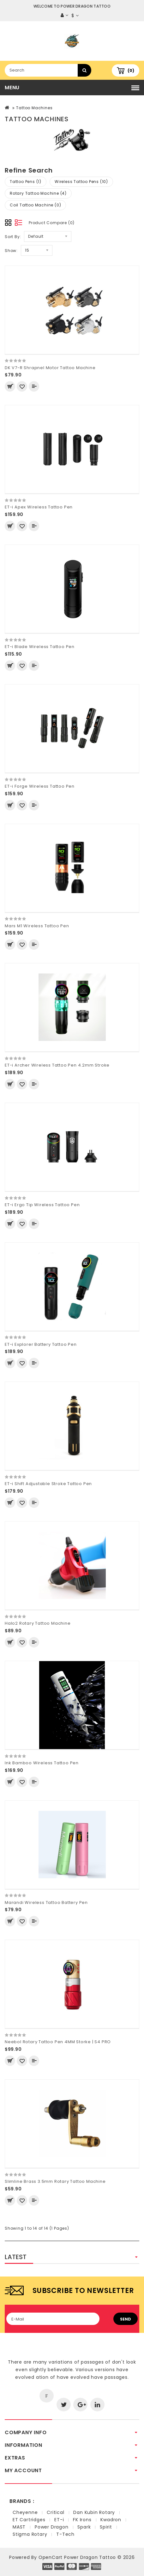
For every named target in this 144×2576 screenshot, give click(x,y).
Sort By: (13, 236)
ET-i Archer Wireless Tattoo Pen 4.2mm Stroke (57, 1065)
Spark (84, 2527)
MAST (19, 2527)
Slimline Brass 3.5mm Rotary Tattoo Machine (55, 2181)
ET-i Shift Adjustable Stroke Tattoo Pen (48, 1484)
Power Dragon (52, 2527)
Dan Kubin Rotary (94, 2512)
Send (125, 2319)
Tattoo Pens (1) (25, 181)
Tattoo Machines (34, 107)
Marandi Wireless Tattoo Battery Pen (46, 1902)
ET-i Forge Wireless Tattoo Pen (40, 786)
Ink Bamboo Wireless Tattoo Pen (42, 1763)
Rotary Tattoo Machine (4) (38, 193)
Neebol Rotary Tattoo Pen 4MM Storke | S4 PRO (58, 2042)
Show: (11, 250)
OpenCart (51, 2557)
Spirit (106, 2527)
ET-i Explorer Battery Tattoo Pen (41, 1344)
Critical (55, 2512)
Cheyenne (25, 2512)
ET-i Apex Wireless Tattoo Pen (39, 507)
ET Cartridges (29, 2519)
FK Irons (82, 2519)
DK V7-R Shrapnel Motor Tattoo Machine (50, 368)
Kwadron (110, 2519)
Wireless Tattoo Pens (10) (81, 181)
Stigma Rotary (30, 2534)
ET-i (59, 2519)
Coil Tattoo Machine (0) (35, 205)
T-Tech (65, 2534)
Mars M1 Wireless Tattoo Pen (37, 926)
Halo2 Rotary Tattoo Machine (38, 1623)
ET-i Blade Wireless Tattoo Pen (40, 647)
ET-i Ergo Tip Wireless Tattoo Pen (42, 1205)
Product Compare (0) (52, 222)
